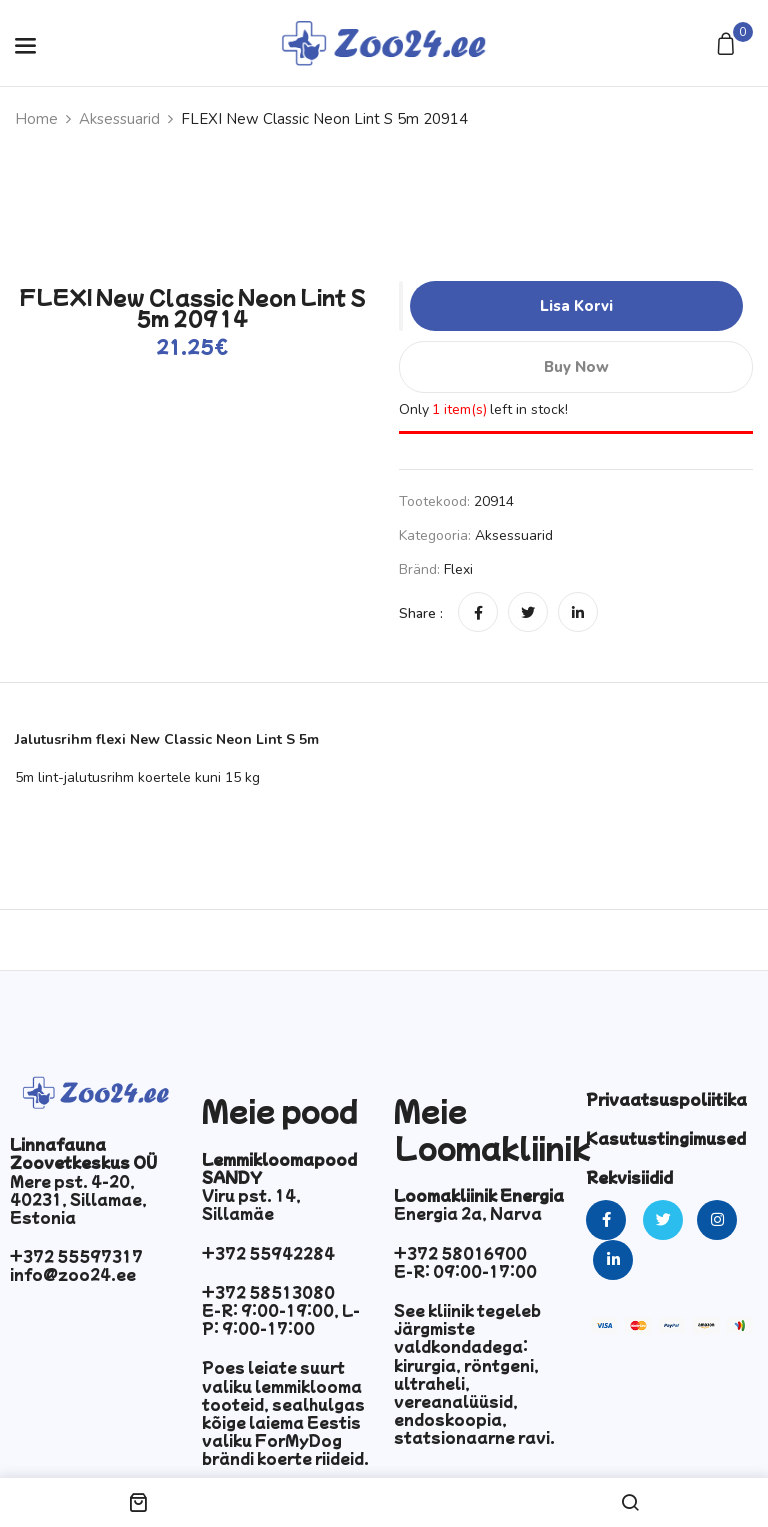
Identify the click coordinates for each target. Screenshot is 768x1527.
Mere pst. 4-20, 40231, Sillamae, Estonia (78, 1199)
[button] (728, 45)
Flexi (458, 569)
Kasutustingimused (666, 1138)
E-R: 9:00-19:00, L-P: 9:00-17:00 (281, 1319)
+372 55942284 (268, 1253)
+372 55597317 (76, 1256)
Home (36, 119)
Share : (421, 613)
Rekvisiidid (629, 1177)
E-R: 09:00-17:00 (465, 1271)
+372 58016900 (460, 1253)
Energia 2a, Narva (468, 1213)
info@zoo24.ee (73, 1274)
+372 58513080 (268, 1292)
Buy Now (576, 367)
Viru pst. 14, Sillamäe (251, 1204)
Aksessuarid (119, 119)
